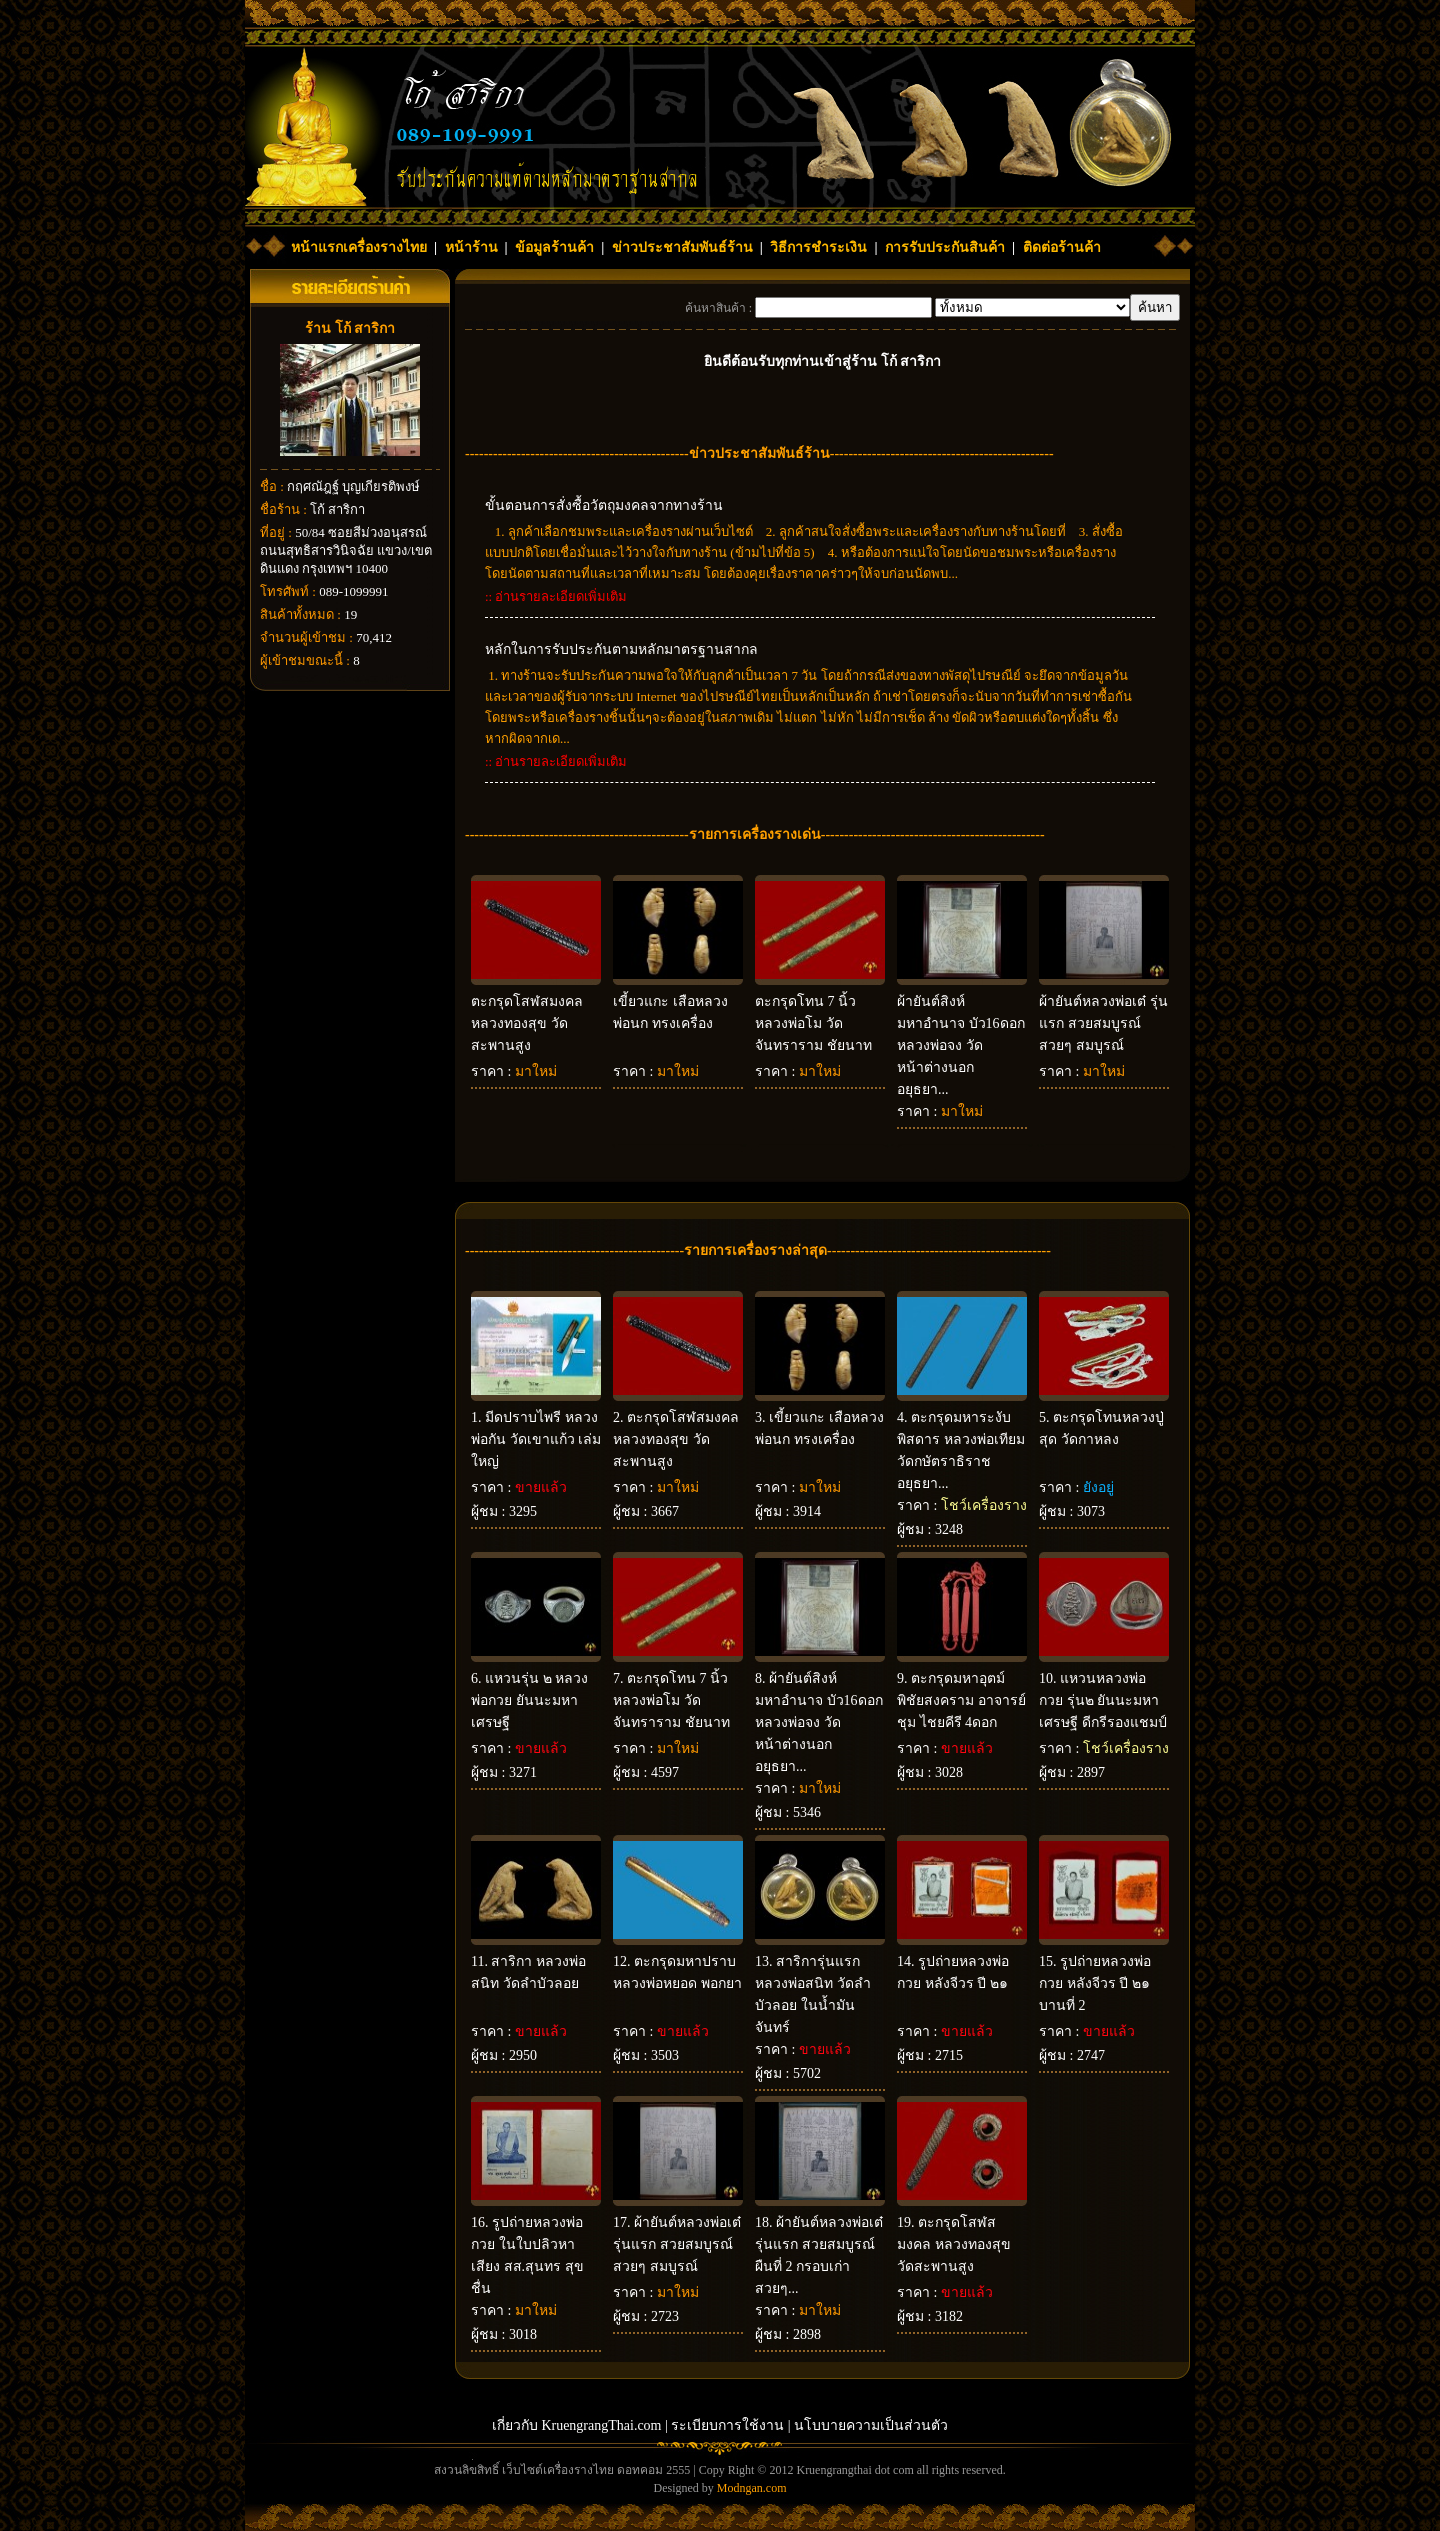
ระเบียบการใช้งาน (727, 2425)
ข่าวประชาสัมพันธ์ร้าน (682, 247)
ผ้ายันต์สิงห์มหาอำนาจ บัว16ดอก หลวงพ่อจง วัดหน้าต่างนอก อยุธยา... (961, 1045)
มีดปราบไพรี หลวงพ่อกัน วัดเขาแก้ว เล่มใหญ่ (536, 1439)
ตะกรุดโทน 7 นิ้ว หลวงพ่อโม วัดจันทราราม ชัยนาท (813, 1023)
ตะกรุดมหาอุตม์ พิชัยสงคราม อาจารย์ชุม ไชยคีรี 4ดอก (961, 1700)
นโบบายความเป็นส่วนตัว (871, 2425)
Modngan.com (752, 2488)
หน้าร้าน (471, 247)
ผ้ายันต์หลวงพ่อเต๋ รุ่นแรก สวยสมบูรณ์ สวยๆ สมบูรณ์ (1103, 1023)
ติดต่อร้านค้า (1062, 247)
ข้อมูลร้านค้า (554, 247)
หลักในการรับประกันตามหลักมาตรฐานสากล (621, 649)
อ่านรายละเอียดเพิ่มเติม (561, 596)
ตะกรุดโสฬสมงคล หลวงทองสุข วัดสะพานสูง (527, 1023)
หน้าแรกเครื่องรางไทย (359, 247)
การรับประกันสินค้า (945, 247)
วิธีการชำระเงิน (818, 247)
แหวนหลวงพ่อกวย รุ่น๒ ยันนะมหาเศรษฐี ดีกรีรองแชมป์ (1103, 1700)
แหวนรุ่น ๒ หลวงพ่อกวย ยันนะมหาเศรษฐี (529, 1700)
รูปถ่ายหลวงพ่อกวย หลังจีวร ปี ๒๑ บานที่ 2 (1095, 1983)
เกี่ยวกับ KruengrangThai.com (577, 2425)
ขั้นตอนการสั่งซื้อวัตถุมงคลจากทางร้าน (604, 505)
